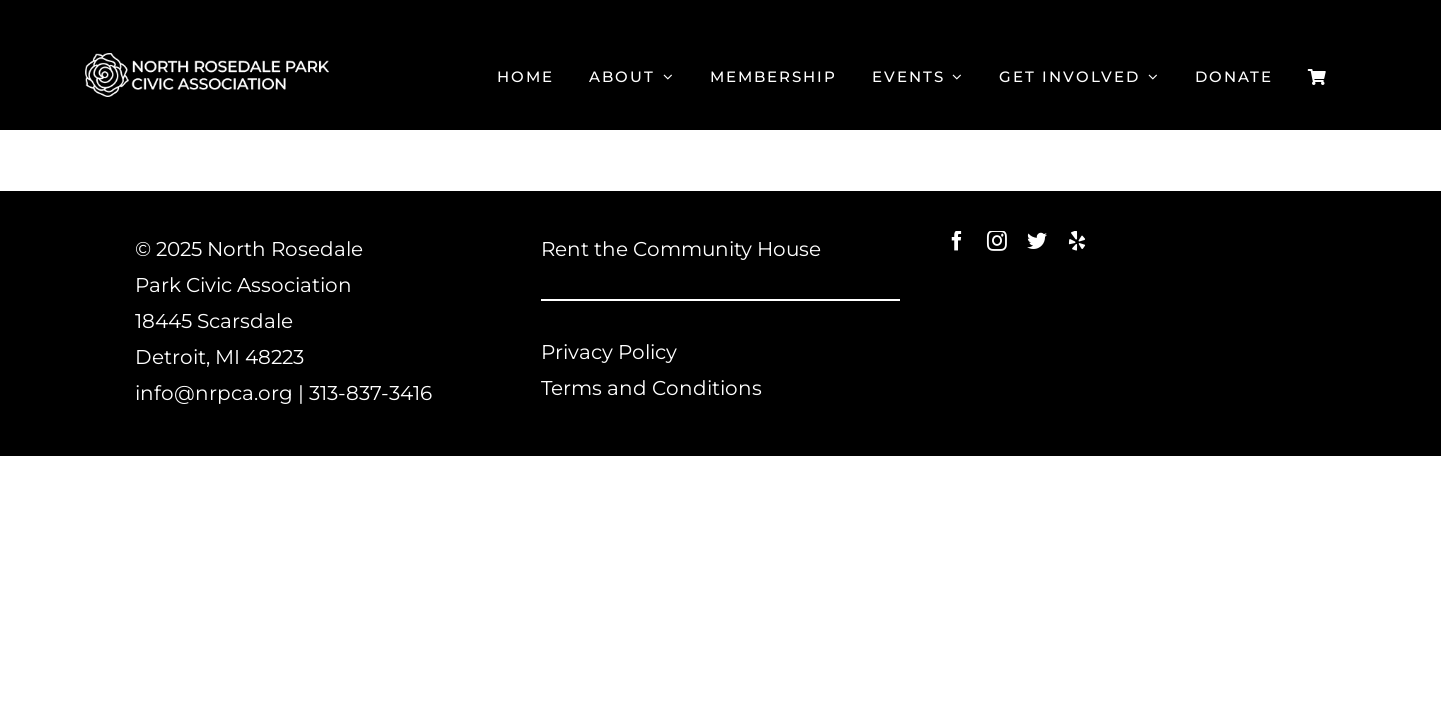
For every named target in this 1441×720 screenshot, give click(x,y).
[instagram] (997, 241)
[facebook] (957, 241)
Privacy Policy (609, 352)
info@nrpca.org (214, 393)
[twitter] (1037, 241)
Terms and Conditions (651, 388)
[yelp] (1077, 241)
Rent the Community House (681, 249)
